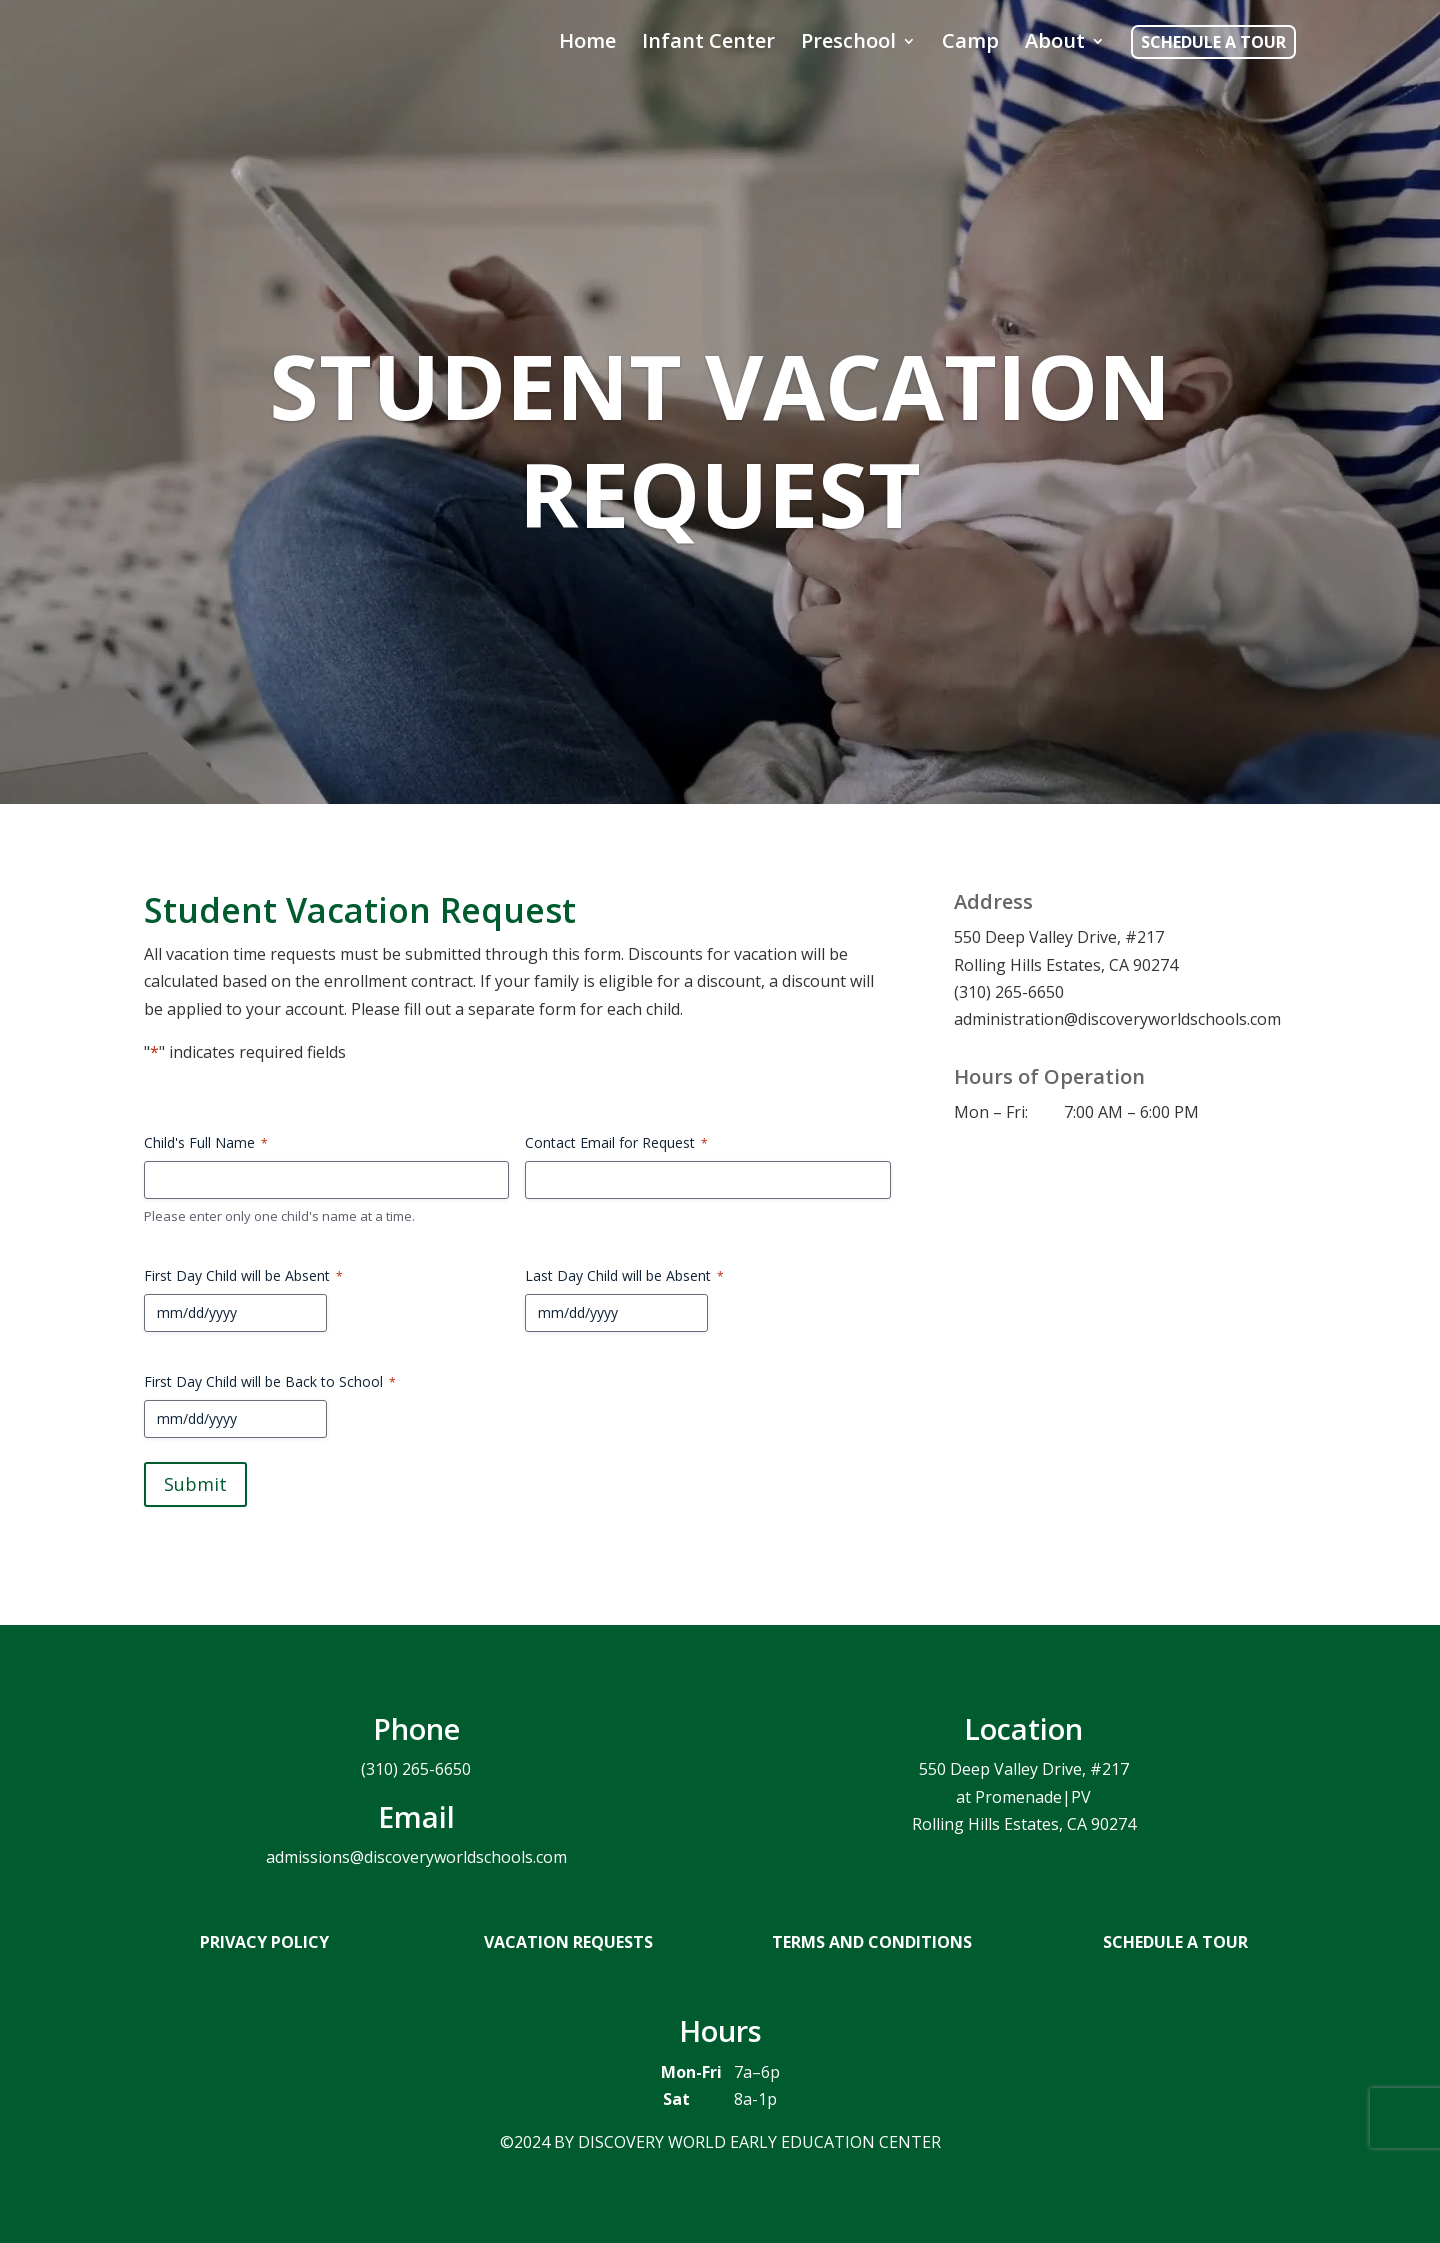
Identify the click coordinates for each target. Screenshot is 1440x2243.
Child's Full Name (206, 1142)
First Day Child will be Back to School (270, 1381)
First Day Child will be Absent (243, 1275)
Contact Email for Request (616, 1142)
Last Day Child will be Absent (624, 1275)
